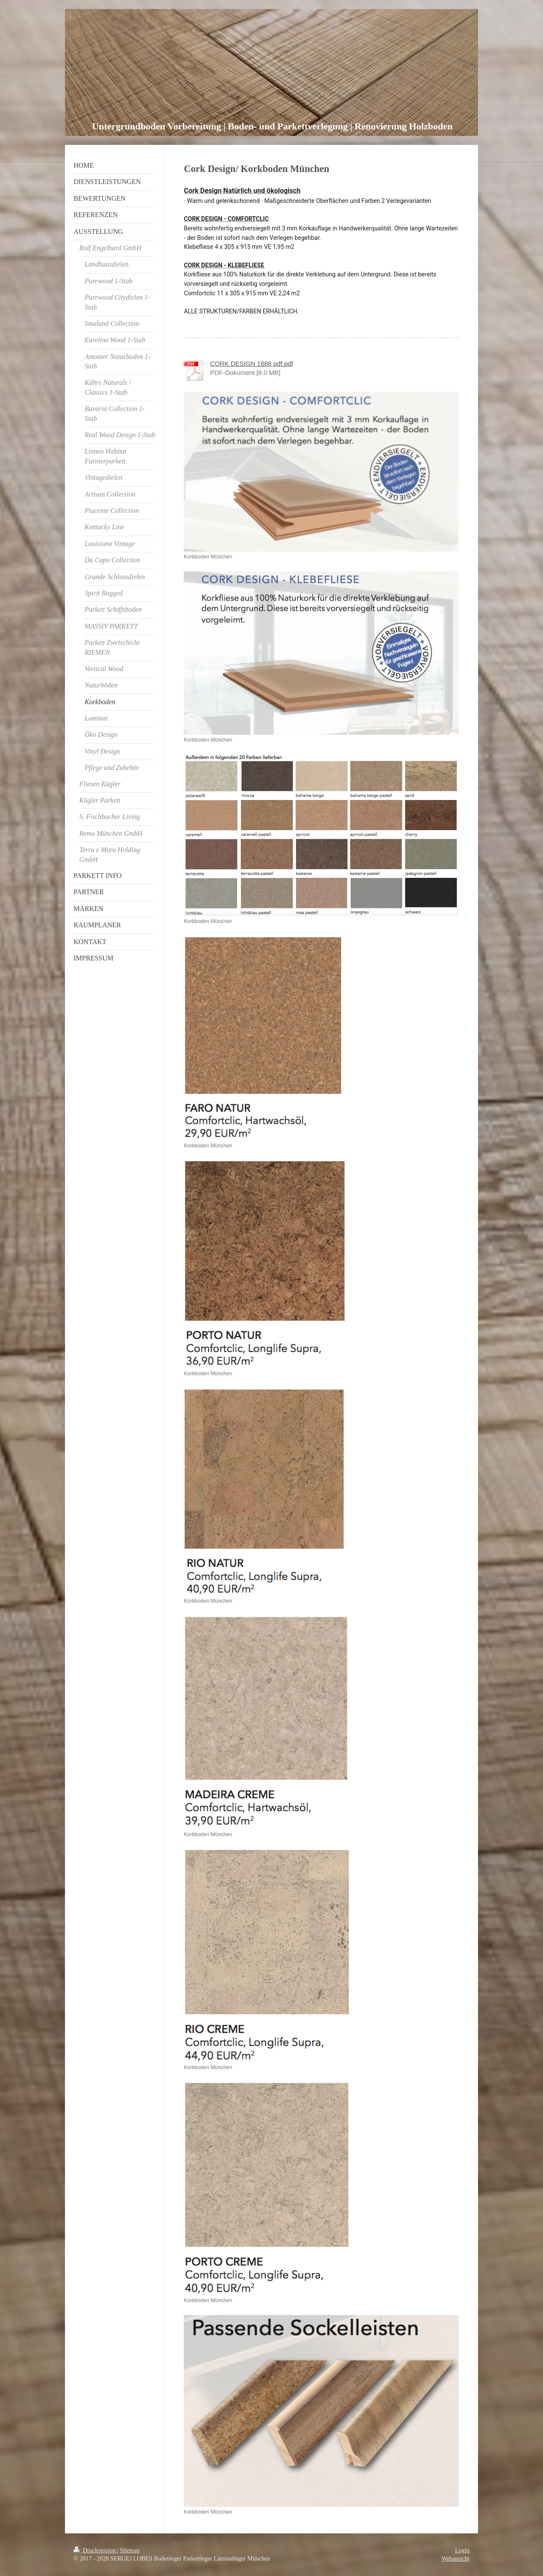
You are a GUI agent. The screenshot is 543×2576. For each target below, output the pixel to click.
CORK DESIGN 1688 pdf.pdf (251, 363)
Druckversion (95, 2550)
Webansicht (455, 2558)
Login (462, 2550)
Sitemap (130, 2550)
